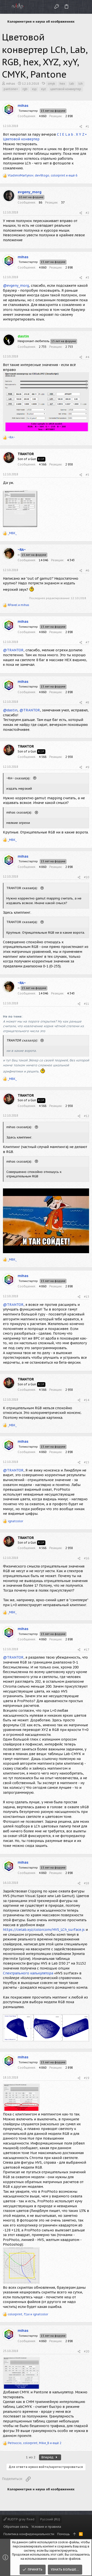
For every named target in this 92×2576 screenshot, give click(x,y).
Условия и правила (46, 2527)
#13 (86, 1296)
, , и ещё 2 (34, 2443)
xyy (34, 89)
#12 (86, 1116)
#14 (86, 1400)
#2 (87, 213)
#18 (86, 1883)
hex (62, 83)
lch (81, 83)
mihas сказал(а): (19, 812)
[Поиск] (84, 6)
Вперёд (50, 2457)
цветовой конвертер (65, 89)
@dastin (10, 710)
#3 (87, 277)
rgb (25, 89)
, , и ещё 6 (42, 175)
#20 (86, 2351)
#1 (87, 126)
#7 (87, 642)
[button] (5, 7)
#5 (87, 475)
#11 (86, 1004)
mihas (10, 83)
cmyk (51, 83)
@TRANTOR (13, 650)
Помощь (63, 2534)
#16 (86, 1558)
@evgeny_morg (16, 285)
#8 (87, 702)
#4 (87, 357)
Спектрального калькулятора (28, 1973)
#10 (86, 877)
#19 (86, 2078)
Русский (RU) (50, 2519)
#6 (87, 570)
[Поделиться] (81, 126)
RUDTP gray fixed (18, 2519)
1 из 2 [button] (31, 2457)
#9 (87, 767)
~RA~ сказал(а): (18, 778)
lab (71, 83)
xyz (43, 89)
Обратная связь (15, 2527)
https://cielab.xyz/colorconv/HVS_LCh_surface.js (44, 1929)
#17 (86, 1649)
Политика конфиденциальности (28, 2534)
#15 (86, 1462)
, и (28, 2314)
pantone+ (11, 89)
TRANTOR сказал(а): (22, 888)
